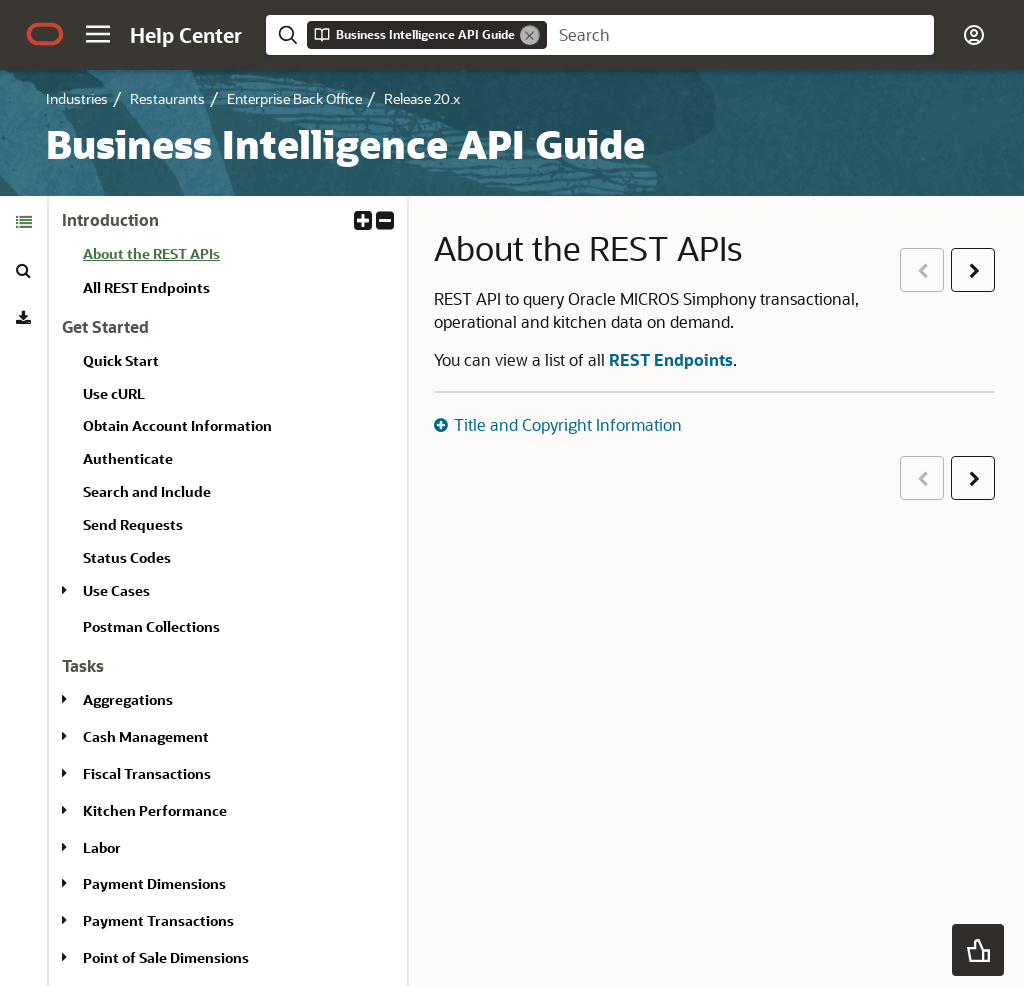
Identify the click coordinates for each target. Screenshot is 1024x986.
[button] (98, 34)
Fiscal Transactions (147, 773)
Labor (102, 847)
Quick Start (121, 360)
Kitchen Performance (155, 810)
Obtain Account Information (177, 425)
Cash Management (146, 736)
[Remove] (530, 35)
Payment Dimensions (154, 883)
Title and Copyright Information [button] (568, 424)
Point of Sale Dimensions (166, 957)
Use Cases (116, 590)
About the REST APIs (151, 253)
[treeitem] (237, 257)
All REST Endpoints (146, 287)
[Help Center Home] (186, 35)
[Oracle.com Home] (45, 34)
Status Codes (127, 557)
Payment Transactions (158, 920)
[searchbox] (740, 35)
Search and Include (147, 491)
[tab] (23, 222)
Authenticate (128, 458)
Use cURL (114, 393)
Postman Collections (151, 626)
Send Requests (133, 524)
